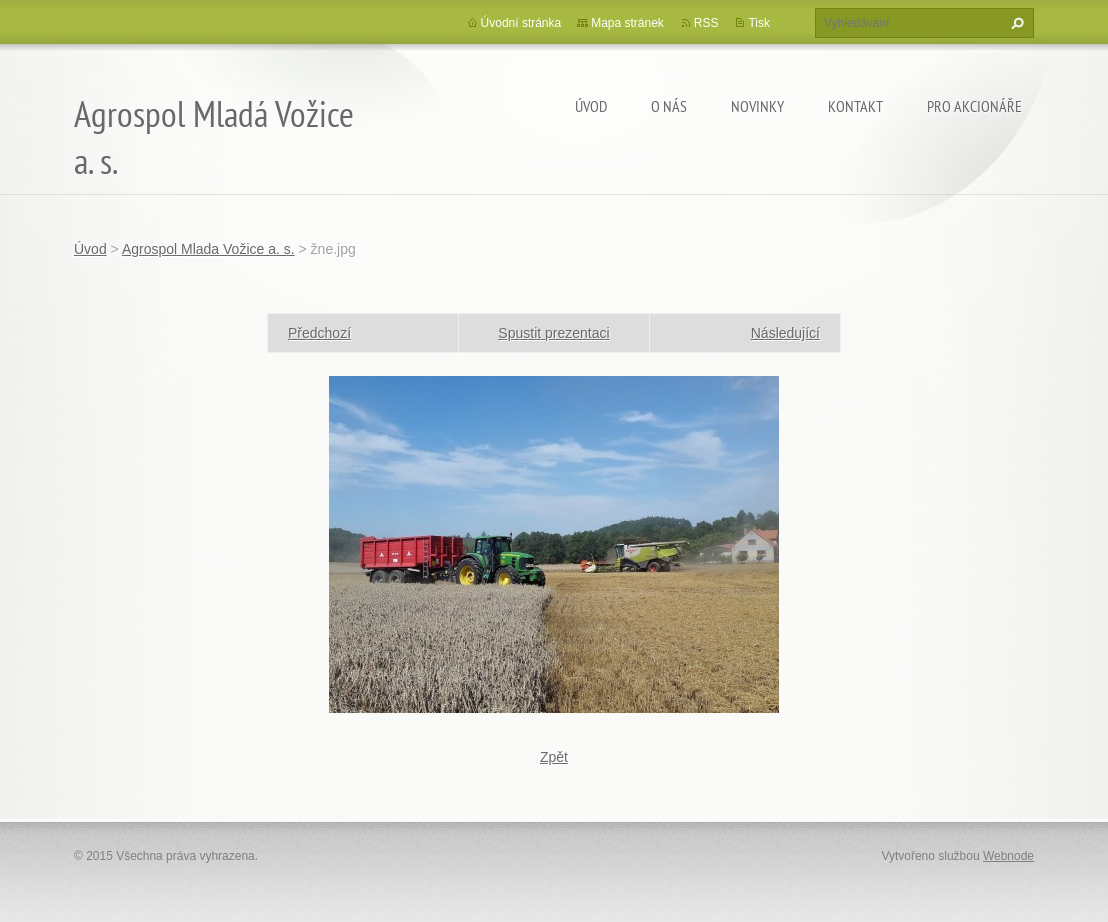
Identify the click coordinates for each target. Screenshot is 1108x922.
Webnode (1008, 856)
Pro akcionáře (974, 106)
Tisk (759, 23)
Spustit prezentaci (553, 333)
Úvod (591, 106)
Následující (785, 333)
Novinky (757, 106)
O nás (669, 106)
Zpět (554, 757)
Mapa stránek (627, 23)
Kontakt (855, 106)
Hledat (1015, 23)
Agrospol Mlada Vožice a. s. (208, 249)
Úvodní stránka (521, 23)
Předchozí (319, 333)
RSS (706, 23)
